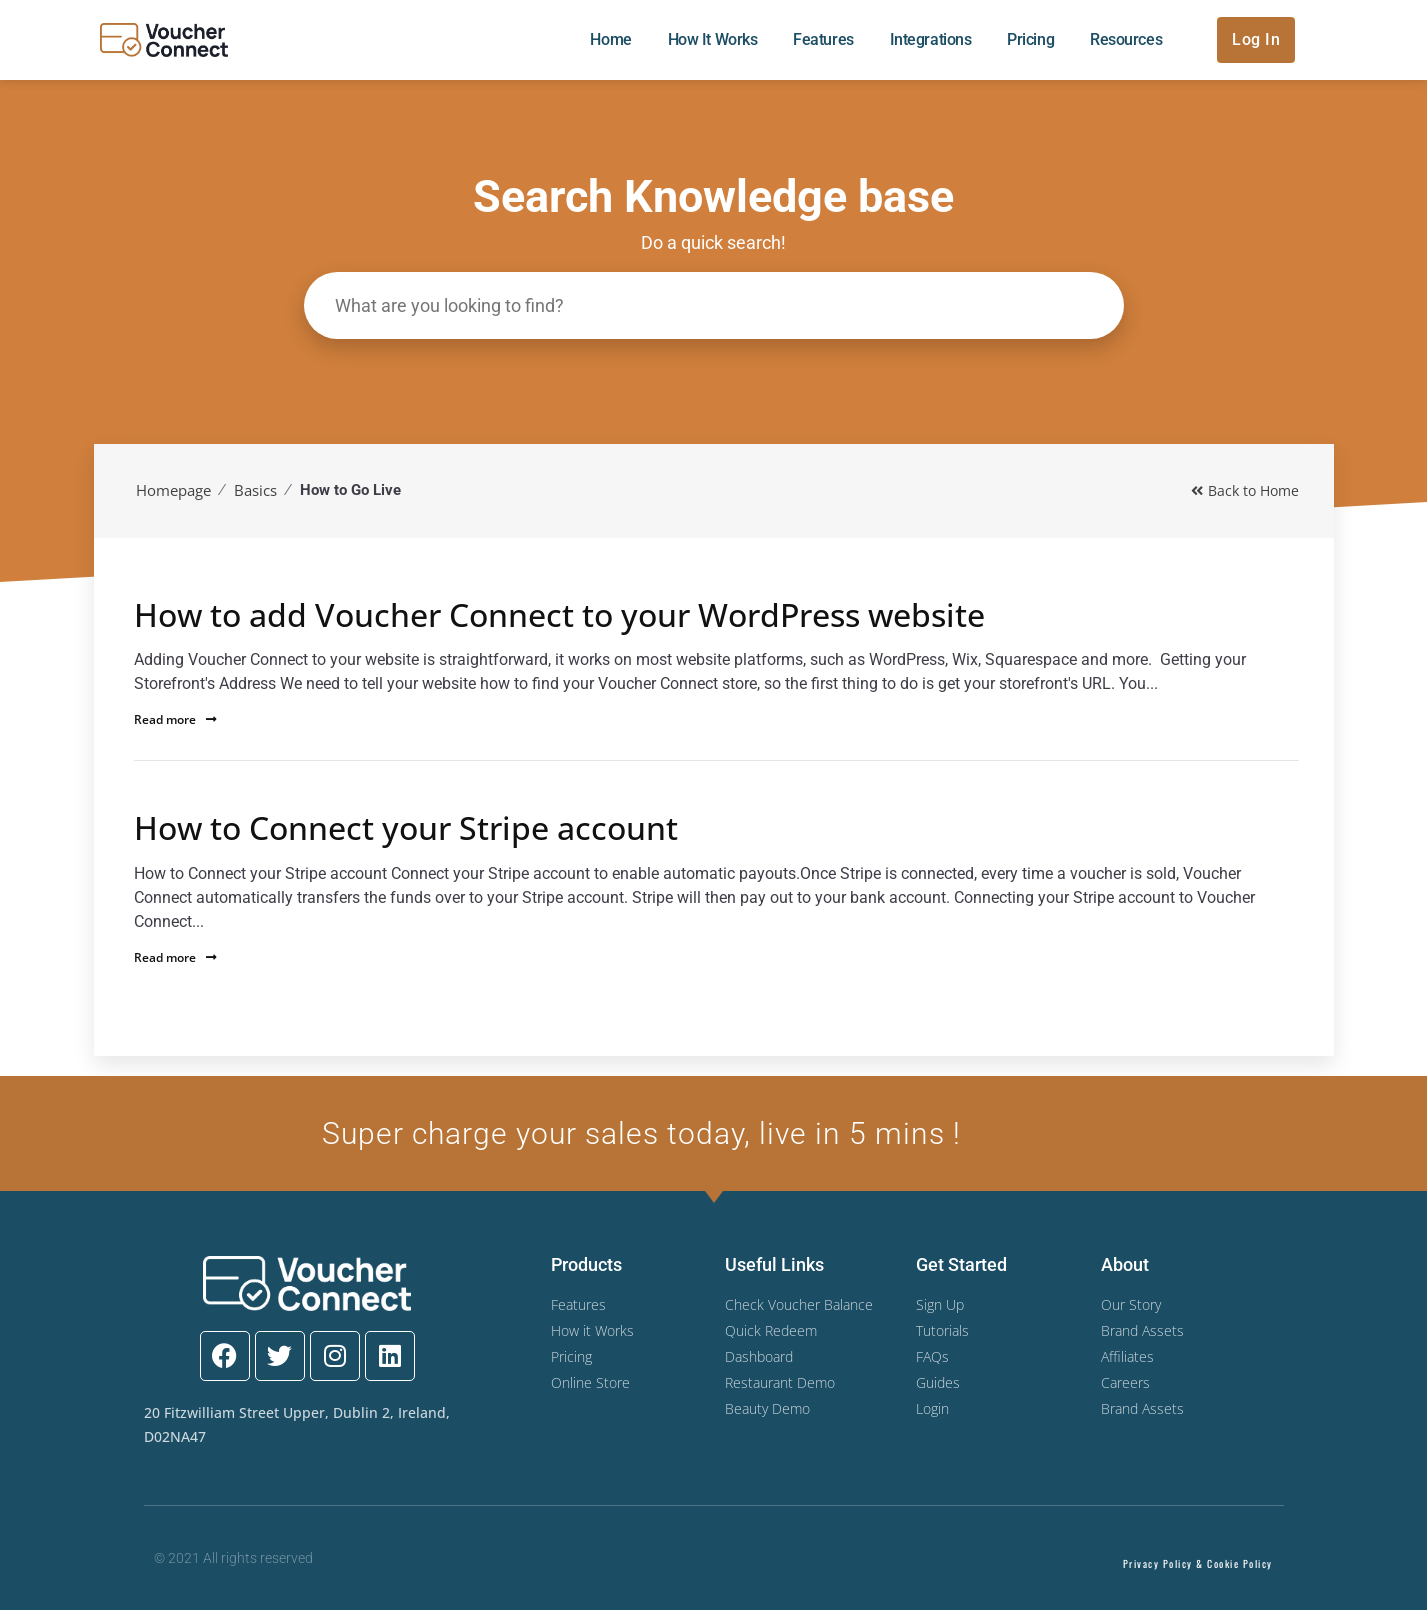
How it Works (713, 39)
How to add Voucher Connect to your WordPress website (559, 615)
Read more (175, 719)
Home (610, 39)
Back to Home (1245, 490)
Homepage (173, 490)
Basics (255, 490)
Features (823, 39)
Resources (1126, 39)
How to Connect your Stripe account (406, 828)
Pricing (1030, 39)
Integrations (931, 39)
